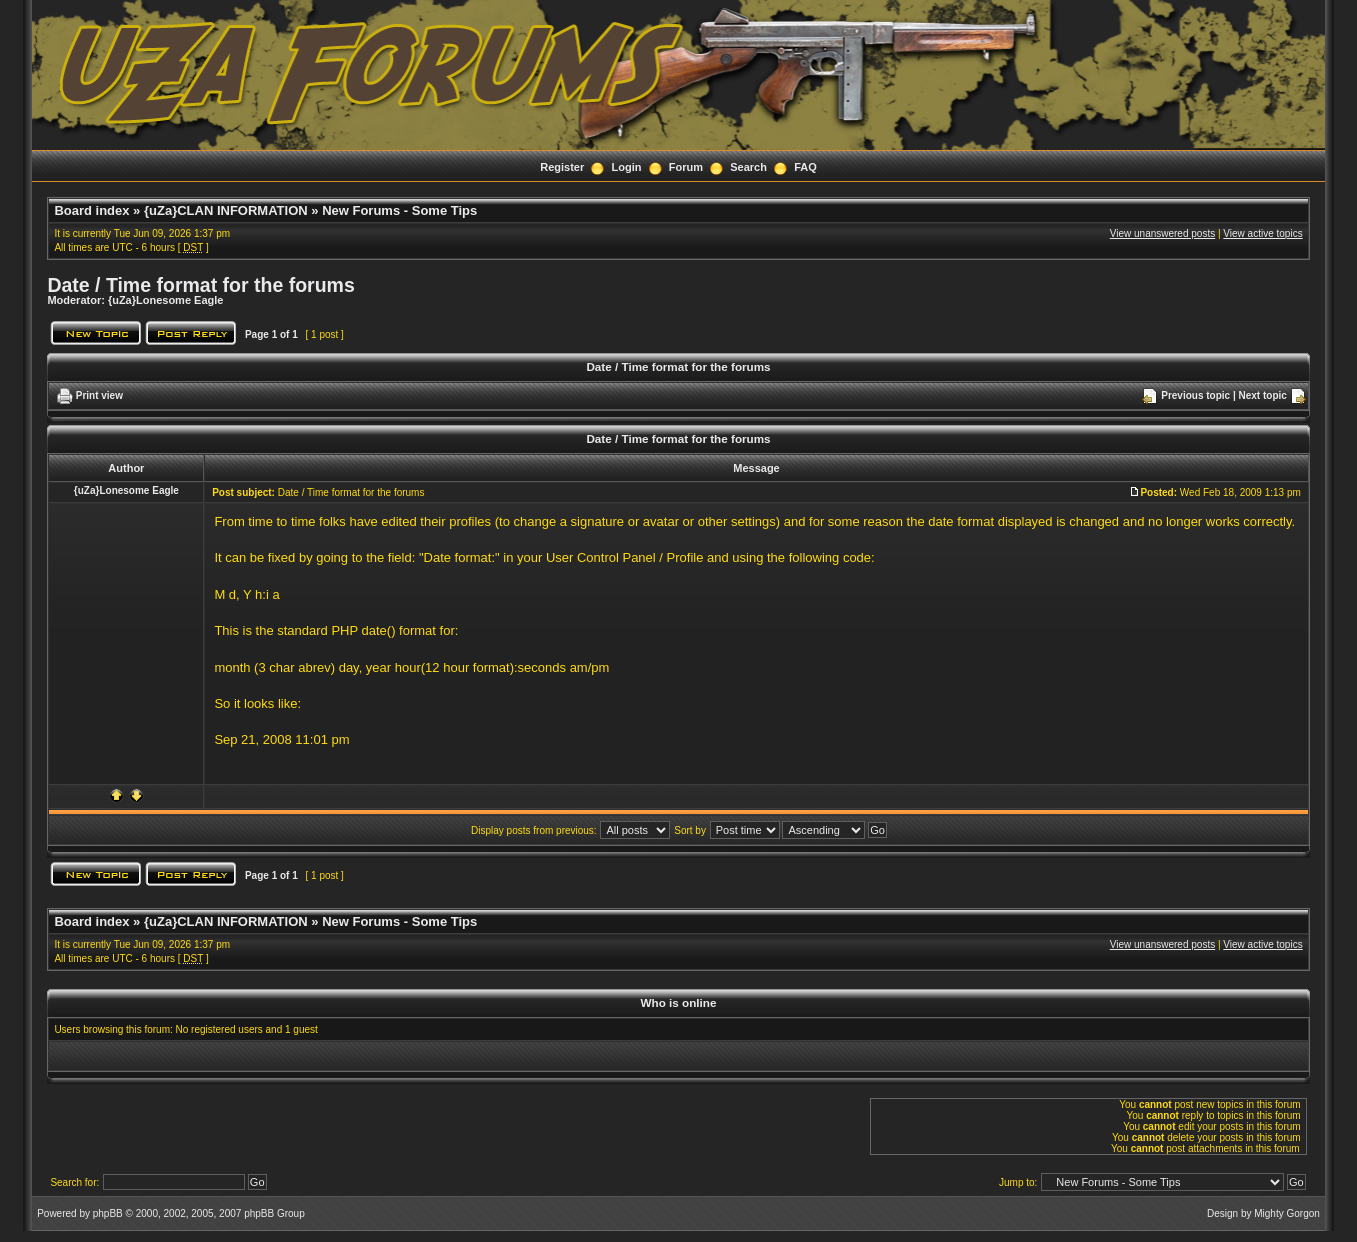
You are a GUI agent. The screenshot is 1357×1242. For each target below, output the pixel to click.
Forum (686, 167)
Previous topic (1195, 395)
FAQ (805, 167)
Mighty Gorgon (1287, 1213)
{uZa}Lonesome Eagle (166, 300)
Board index (91, 210)
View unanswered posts (1162, 233)
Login (627, 167)
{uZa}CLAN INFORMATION (226, 210)
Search (748, 167)
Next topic (1263, 395)
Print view (99, 395)
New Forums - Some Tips (399, 210)
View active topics (1262, 233)
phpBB (108, 1213)
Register (562, 167)
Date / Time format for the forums (200, 285)
